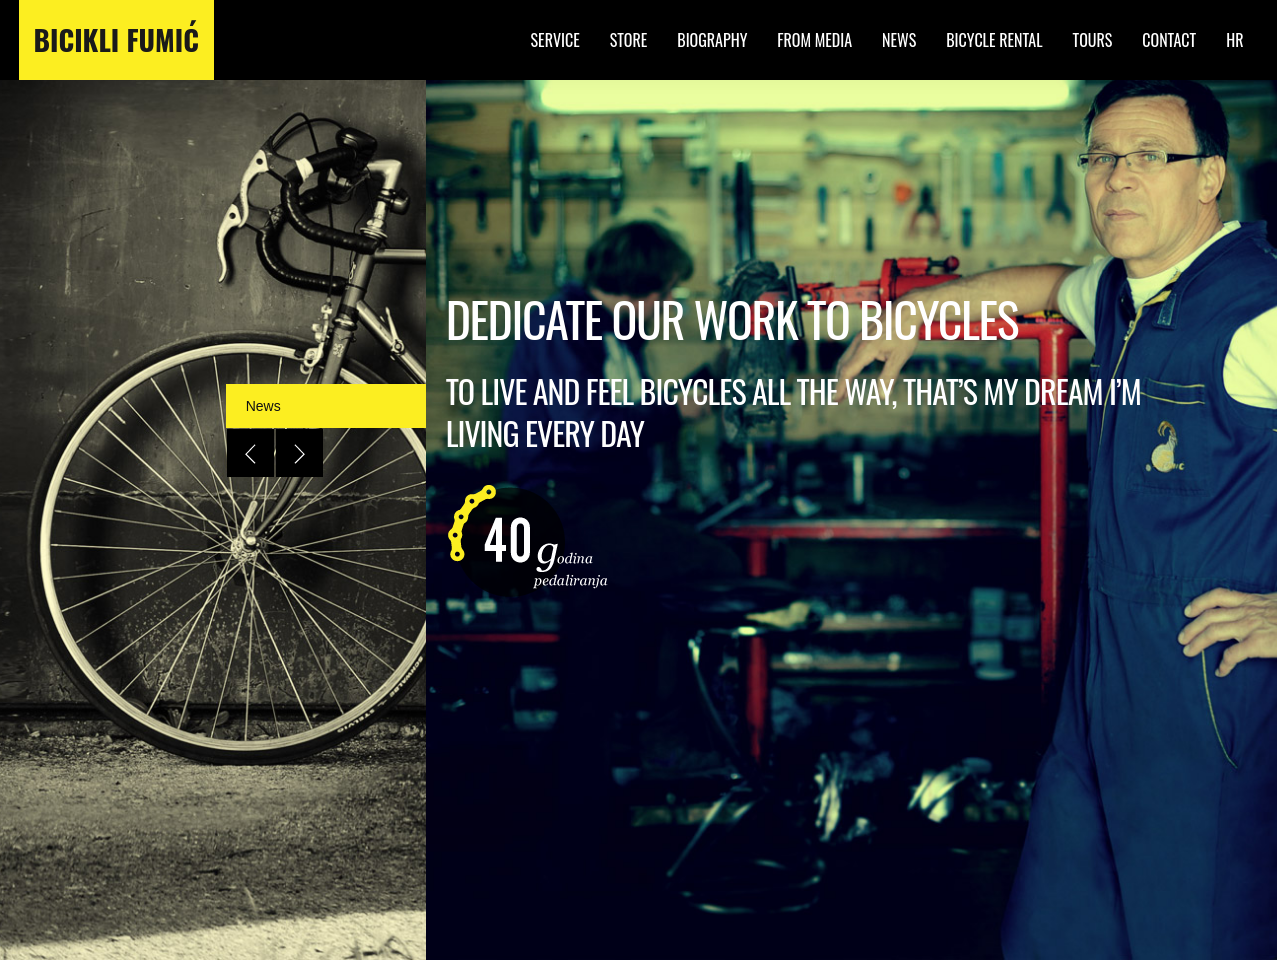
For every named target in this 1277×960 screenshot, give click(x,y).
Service (555, 40)
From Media (814, 40)
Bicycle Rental (994, 40)
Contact (1169, 40)
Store (629, 40)
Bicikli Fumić (116, 40)
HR (1234, 40)
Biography (712, 40)
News (899, 40)
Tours (1093, 40)
